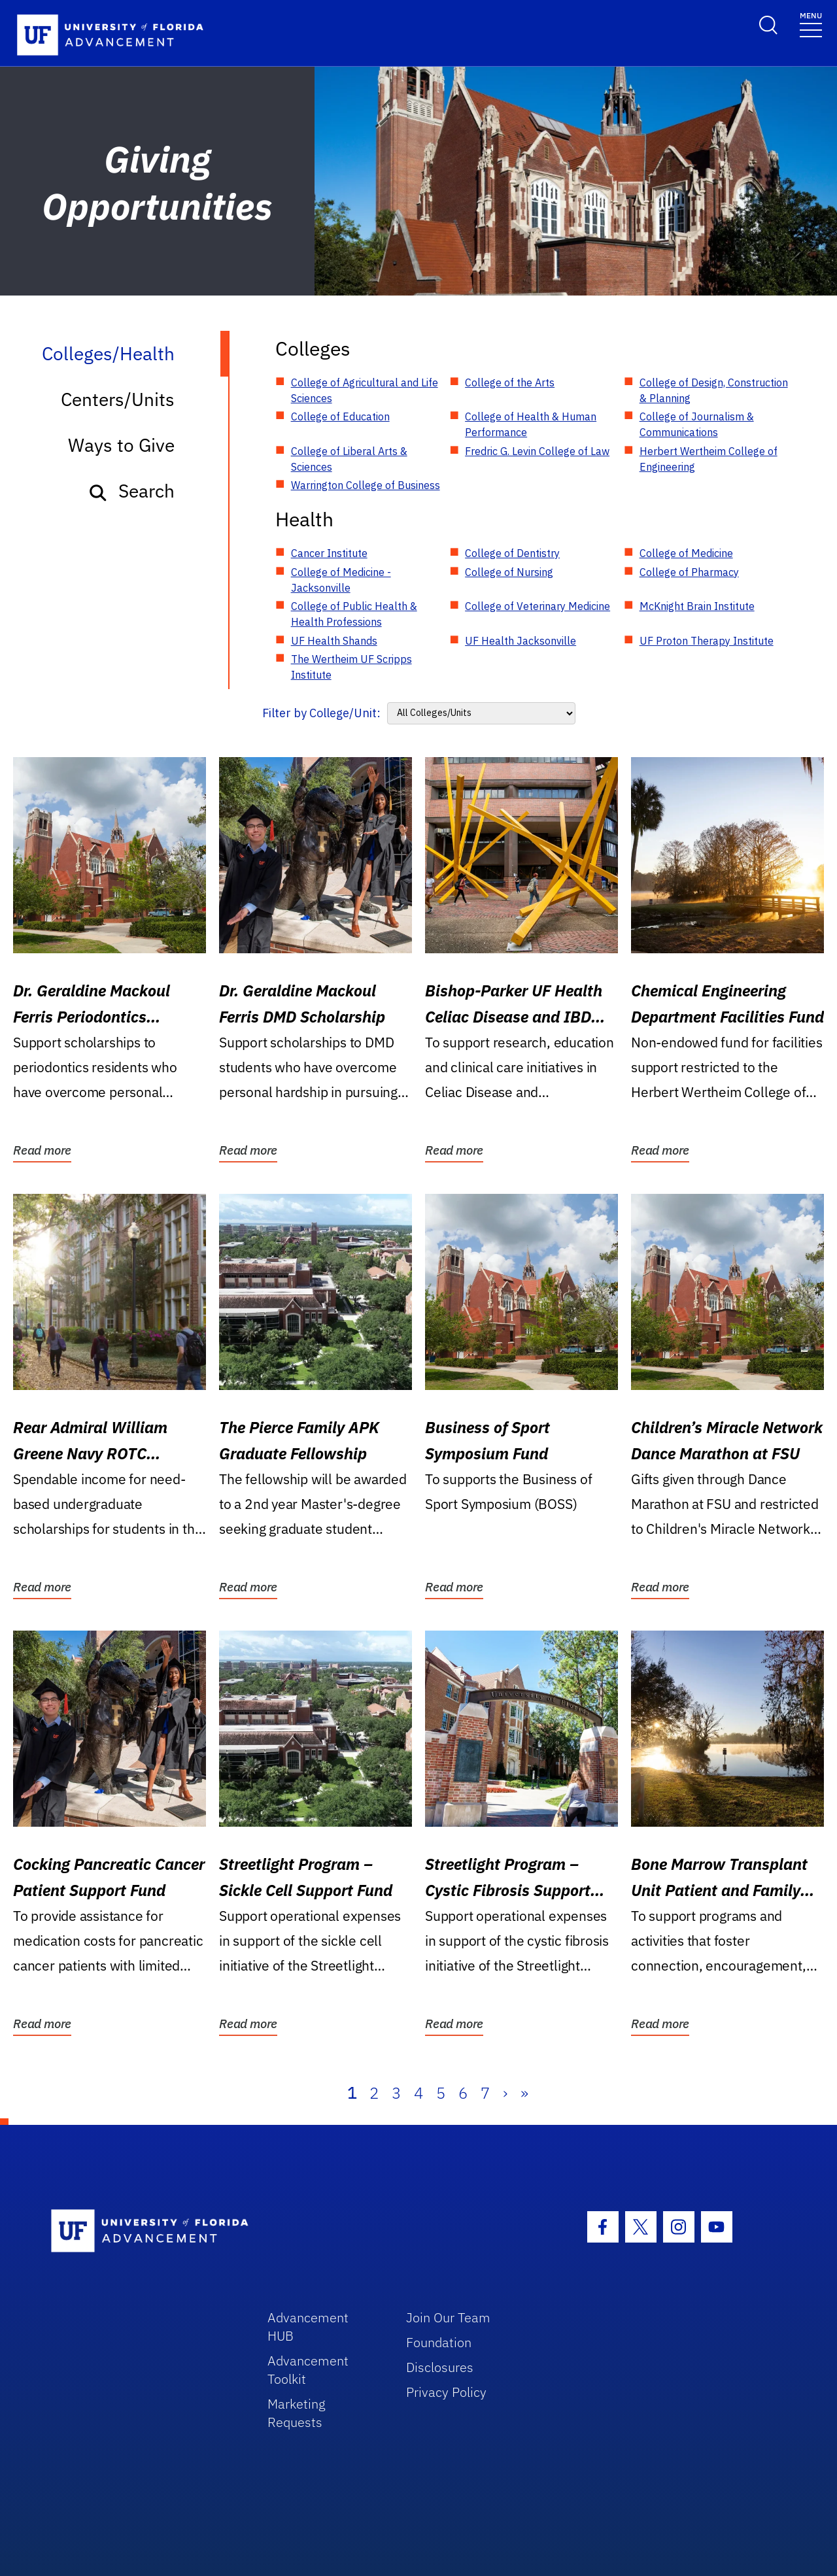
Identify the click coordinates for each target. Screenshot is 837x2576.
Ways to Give (121, 445)
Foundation (438, 2342)
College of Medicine (686, 553)
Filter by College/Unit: (321, 712)
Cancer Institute (329, 553)
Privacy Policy (446, 2392)
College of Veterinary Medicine (537, 606)
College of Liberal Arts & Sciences (349, 459)
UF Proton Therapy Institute (707, 640)
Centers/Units (118, 399)
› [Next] (505, 2092)
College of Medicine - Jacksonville (341, 580)
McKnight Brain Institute (697, 606)
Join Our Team (448, 2317)
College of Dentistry (512, 553)
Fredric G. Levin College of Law (537, 451)
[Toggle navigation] (811, 24)
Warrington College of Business (365, 485)
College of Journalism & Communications (697, 424)
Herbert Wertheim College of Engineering (708, 459)
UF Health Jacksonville (520, 640)
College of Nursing (509, 572)
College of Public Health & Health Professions (354, 614)
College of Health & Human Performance (530, 424)
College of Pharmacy (689, 572)
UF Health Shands (334, 640)
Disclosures (439, 2367)
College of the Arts (510, 382)
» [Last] (524, 2092)
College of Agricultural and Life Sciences (364, 390)
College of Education (340, 416)
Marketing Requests (296, 2413)
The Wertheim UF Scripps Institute (351, 666)
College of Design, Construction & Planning (714, 390)
